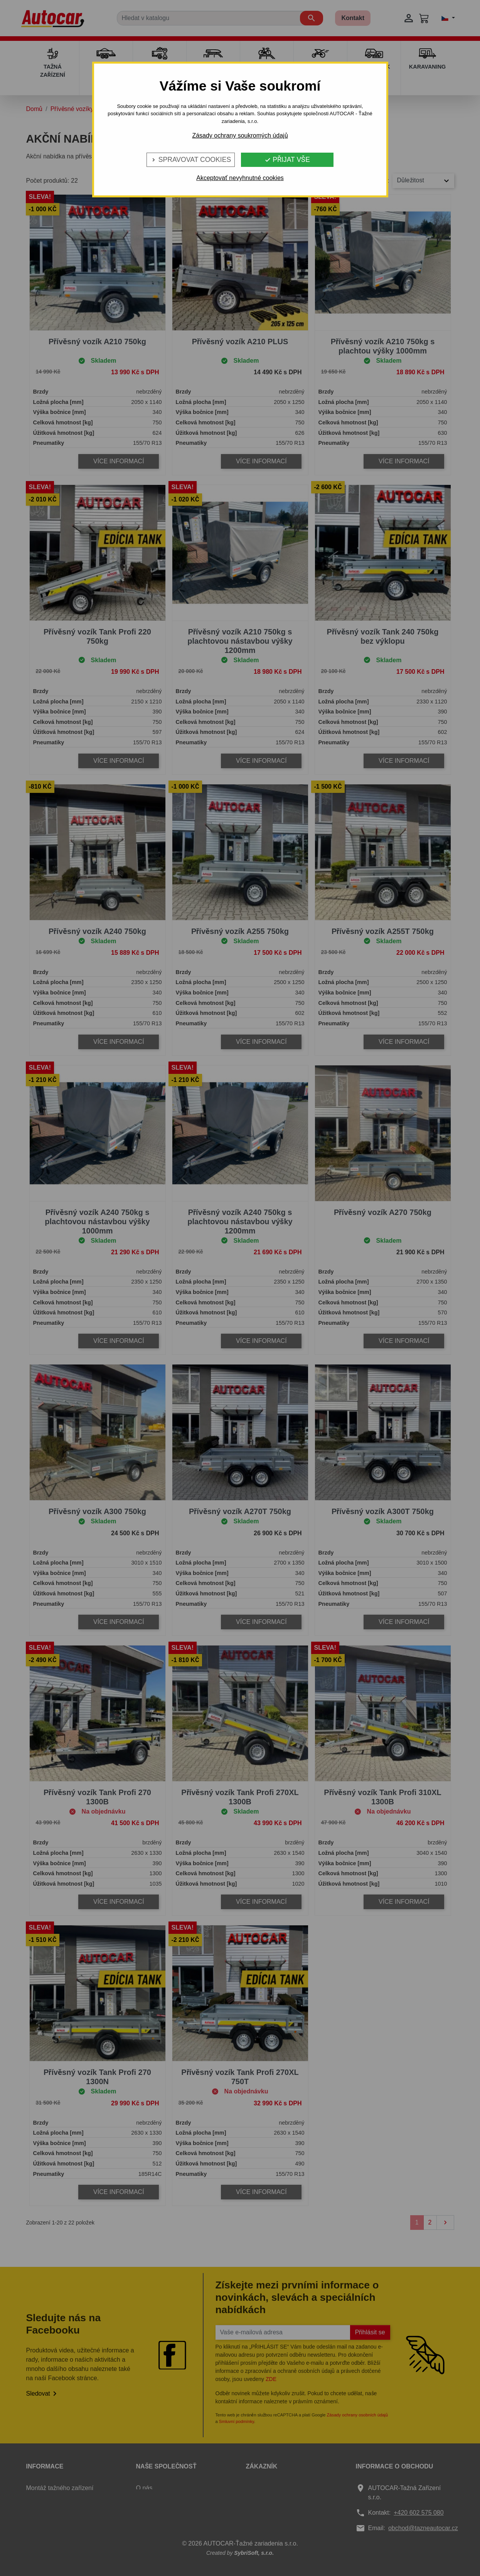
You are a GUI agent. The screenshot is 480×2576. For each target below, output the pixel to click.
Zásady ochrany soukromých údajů (240, 135)
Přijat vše (287, 159)
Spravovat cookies (190, 159)
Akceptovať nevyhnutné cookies (240, 178)
